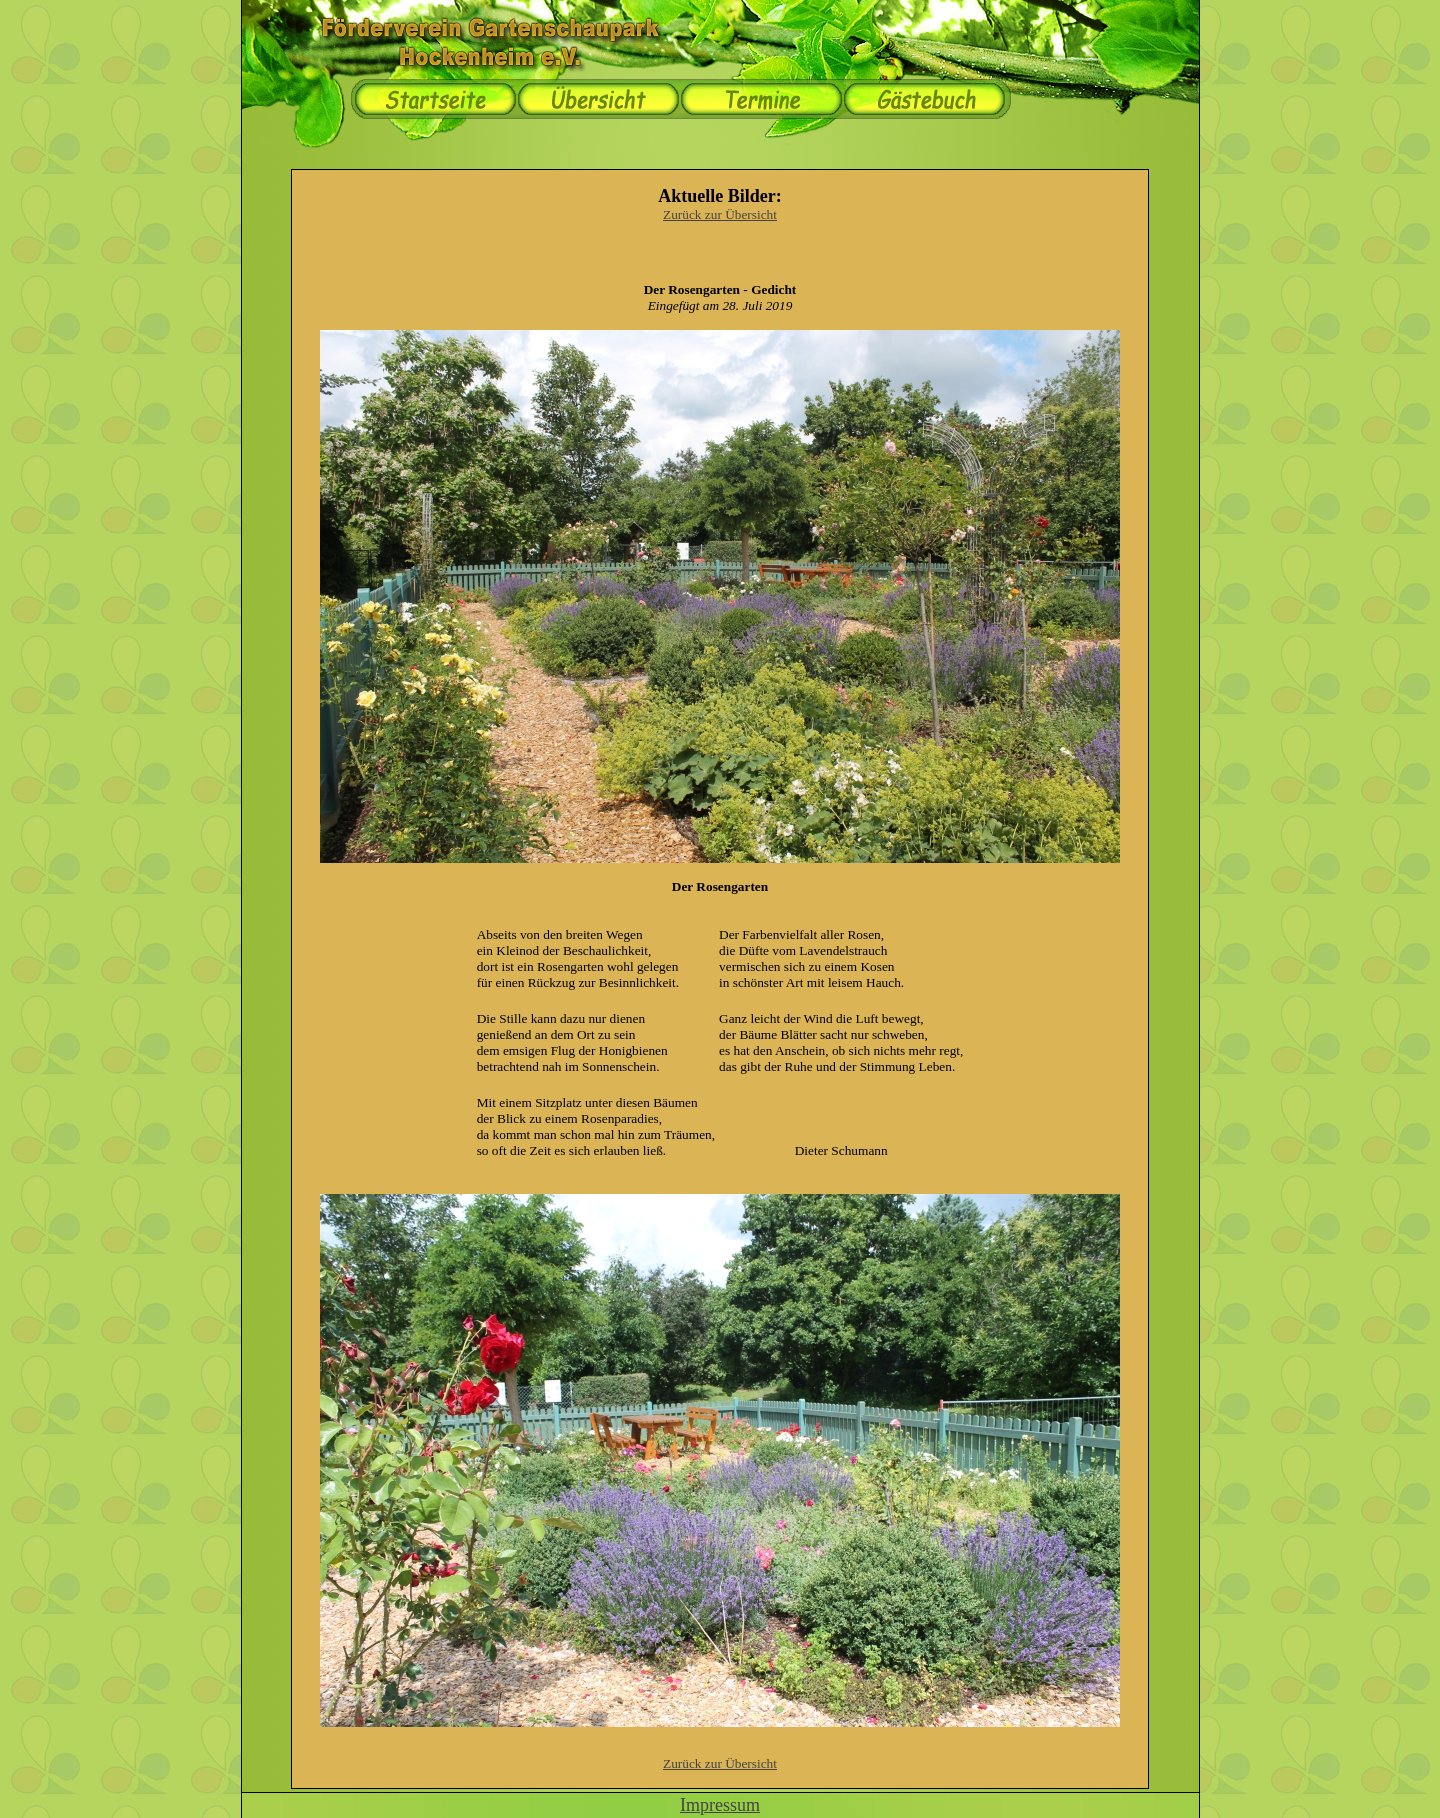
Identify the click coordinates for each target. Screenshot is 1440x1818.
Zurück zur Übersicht (720, 214)
